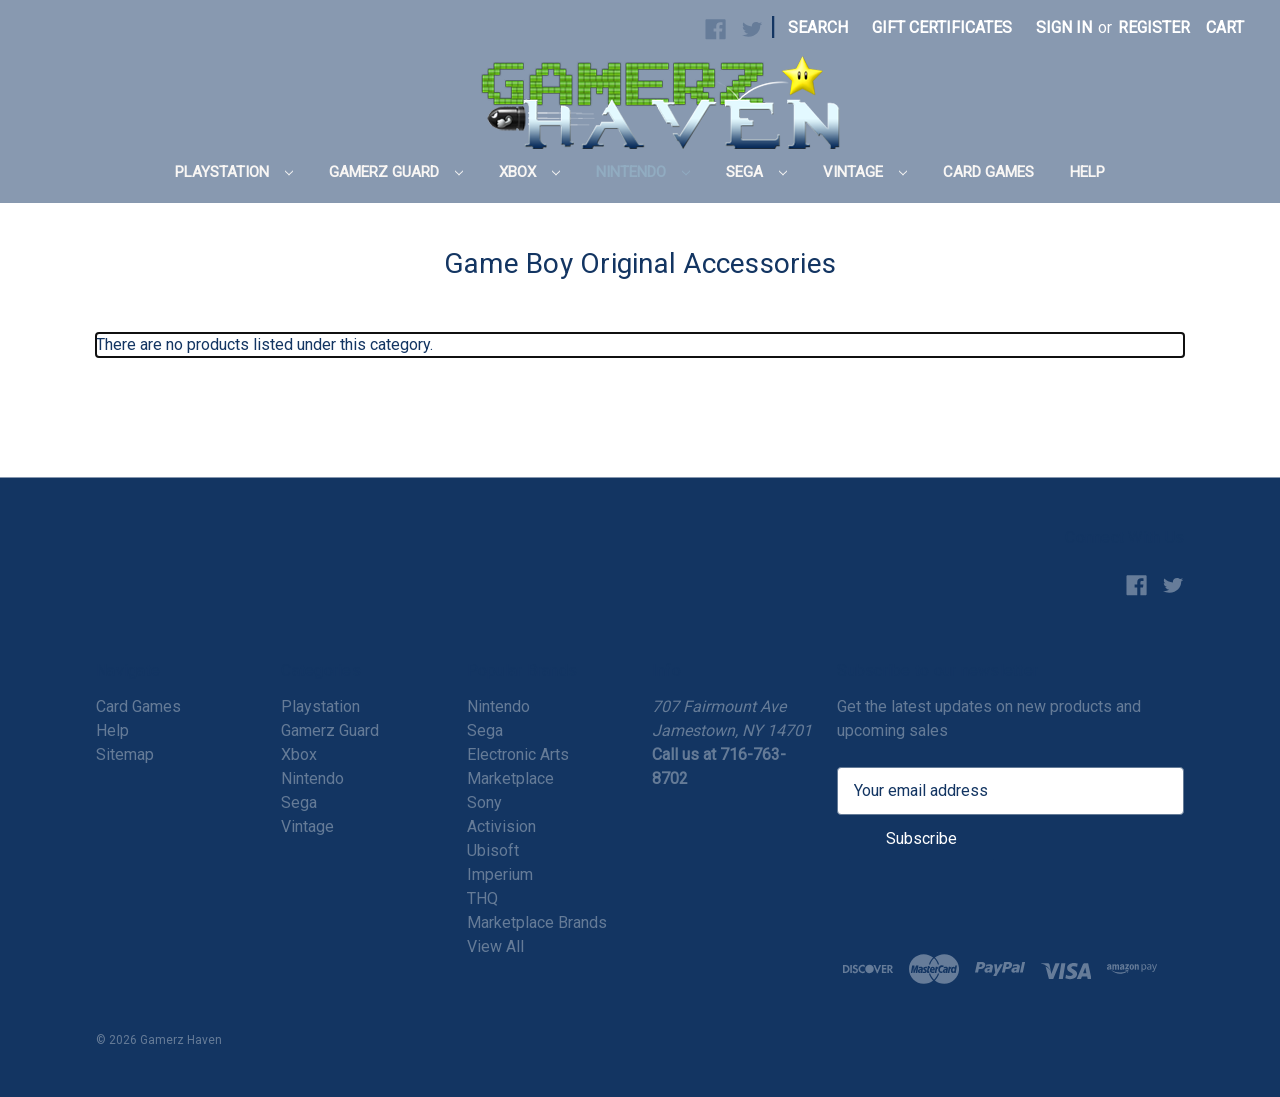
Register (1154, 27)
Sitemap (125, 754)
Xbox (529, 172)
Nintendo (643, 172)
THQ (482, 898)
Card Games (988, 172)
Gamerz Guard (396, 172)
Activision (501, 826)
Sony (484, 802)
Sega (756, 172)
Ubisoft (493, 850)
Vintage (865, 172)
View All (495, 946)
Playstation (234, 172)
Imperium (500, 874)
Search (818, 27)
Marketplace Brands (537, 922)
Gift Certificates (942, 27)
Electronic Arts (518, 754)
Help (1087, 172)
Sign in (1064, 27)
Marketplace (510, 778)
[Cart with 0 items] (1225, 28)
